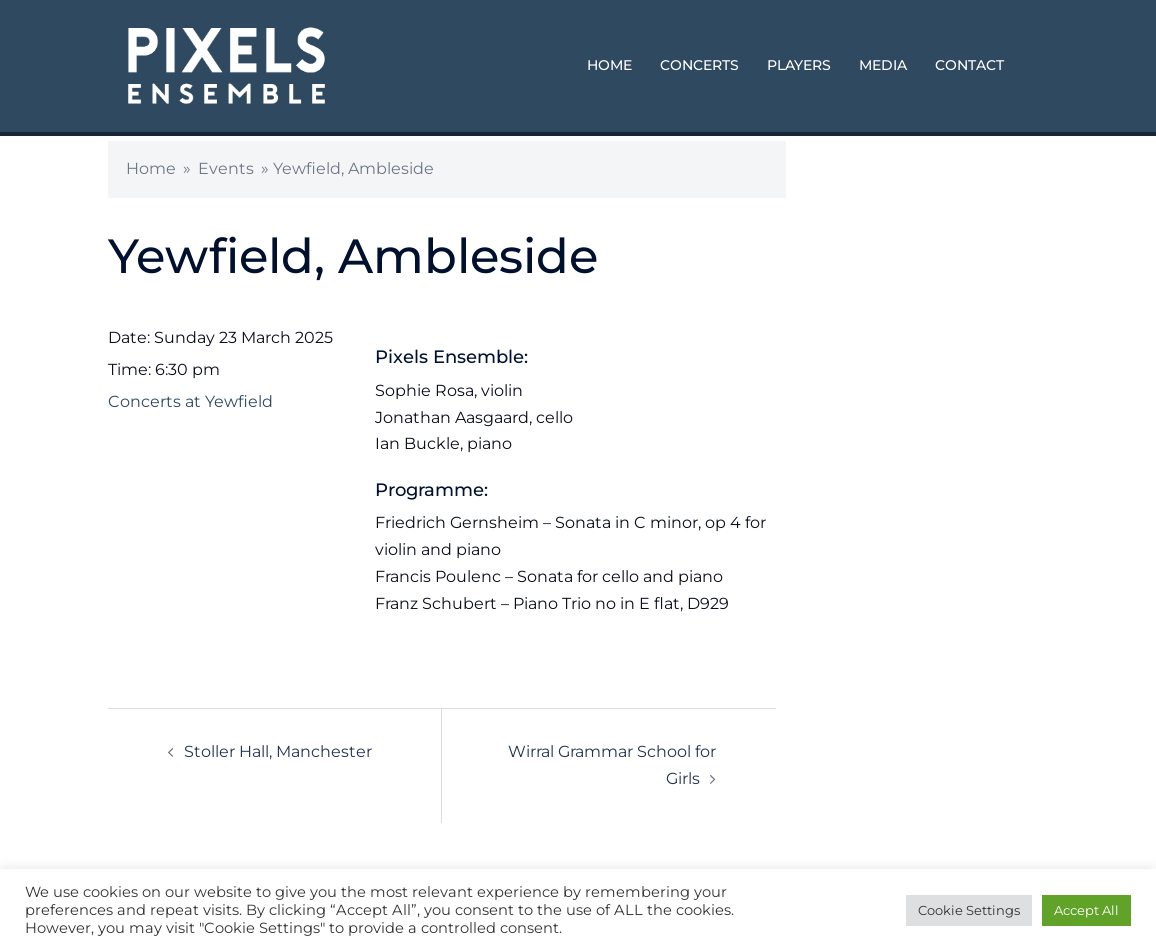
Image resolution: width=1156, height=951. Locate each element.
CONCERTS (699, 65)
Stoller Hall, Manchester (278, 751)
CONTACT (969, 65)
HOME (609, 65)
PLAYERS (799, 65)
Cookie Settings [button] (969, 910)
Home (151, 168)
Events (226, 168)
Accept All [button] (1086, 910)
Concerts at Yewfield (190, 401)
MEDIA (883, 65)
